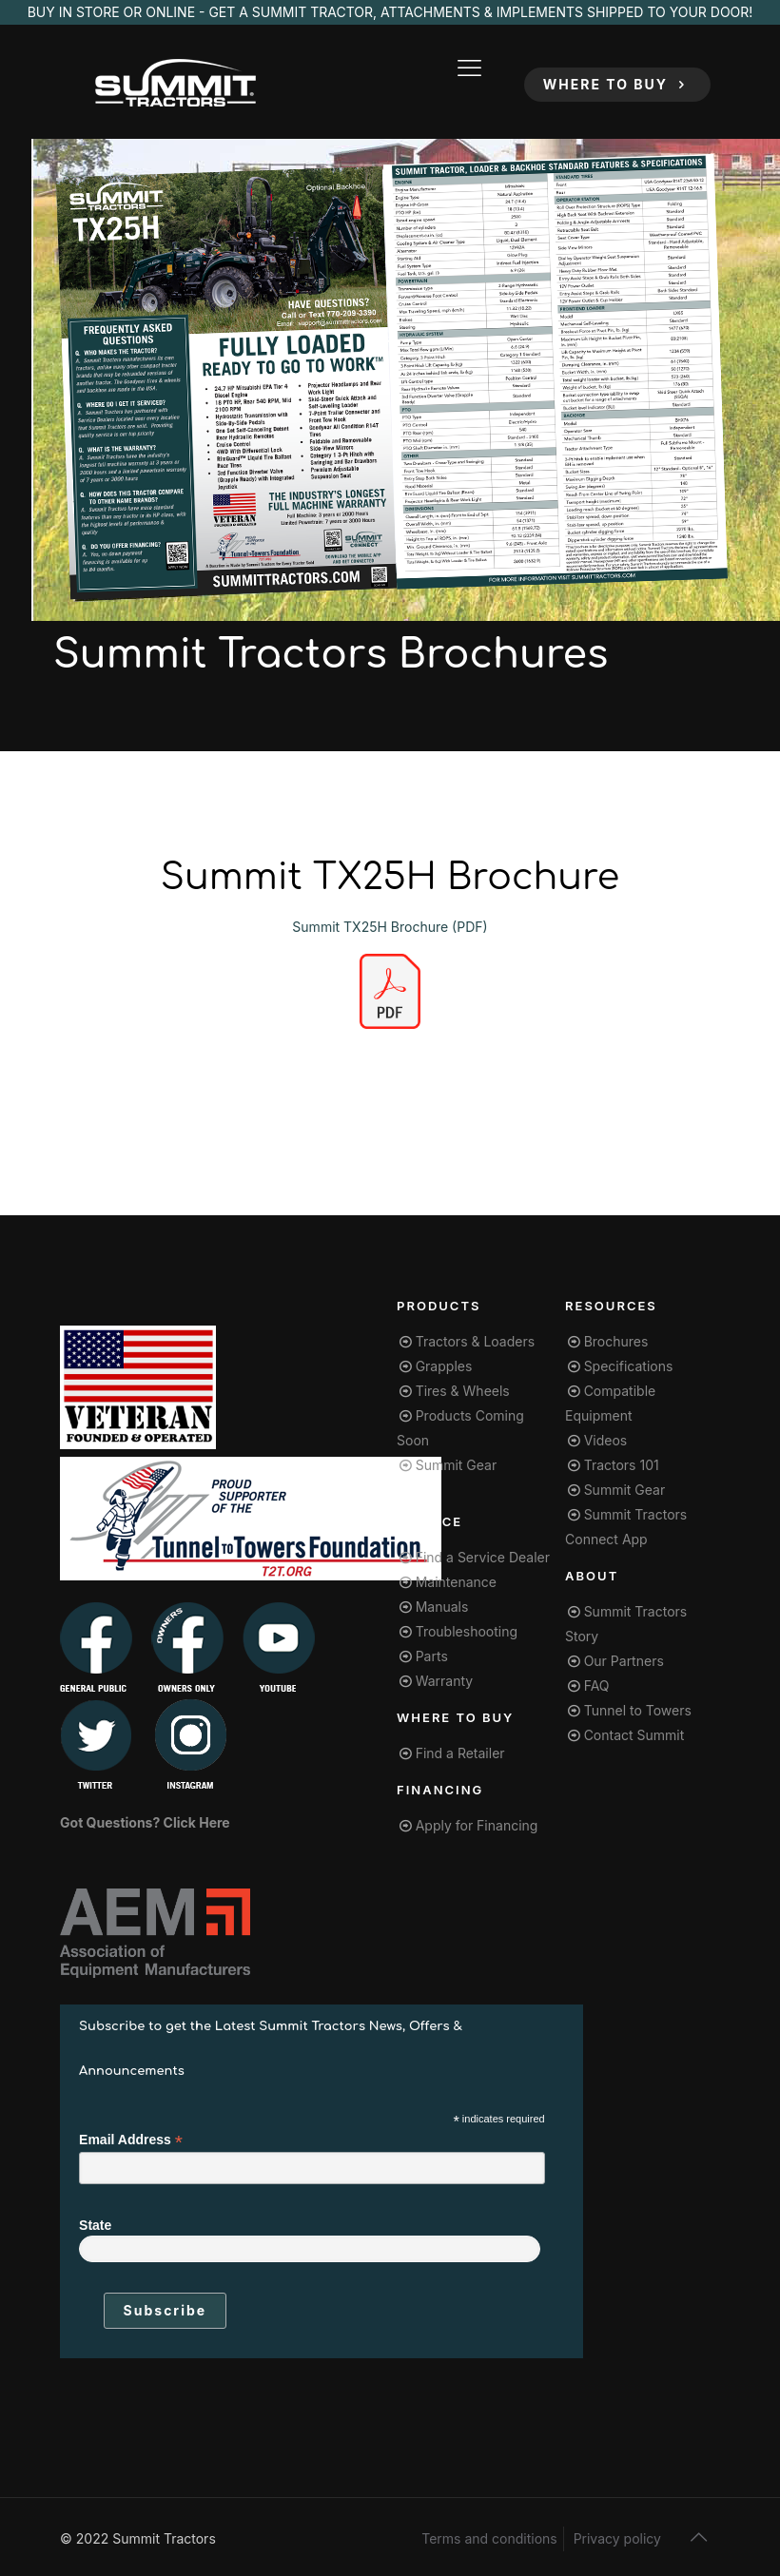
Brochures (616, 1341)
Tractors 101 (621, 1465)
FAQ (597, 1685)
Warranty (445, 1681)
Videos (606, 1440)
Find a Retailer (460, 1753)
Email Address (131, 2140)
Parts (432, 1656)
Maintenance (456, 1582)
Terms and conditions (488, 2538)
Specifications (628, 1366)
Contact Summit (634, 1735)
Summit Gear (456, 1465)
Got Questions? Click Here (145, 1822)
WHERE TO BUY (617, 84)
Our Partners (624, 1661)
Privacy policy (617, 2538)
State (95, 2225)
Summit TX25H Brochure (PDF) (389, 927)
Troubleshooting (466, 1631)
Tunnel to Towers (638, 1710)
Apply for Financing (477, 1825)
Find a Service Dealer (483, 1557)
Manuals (442, 1606)
